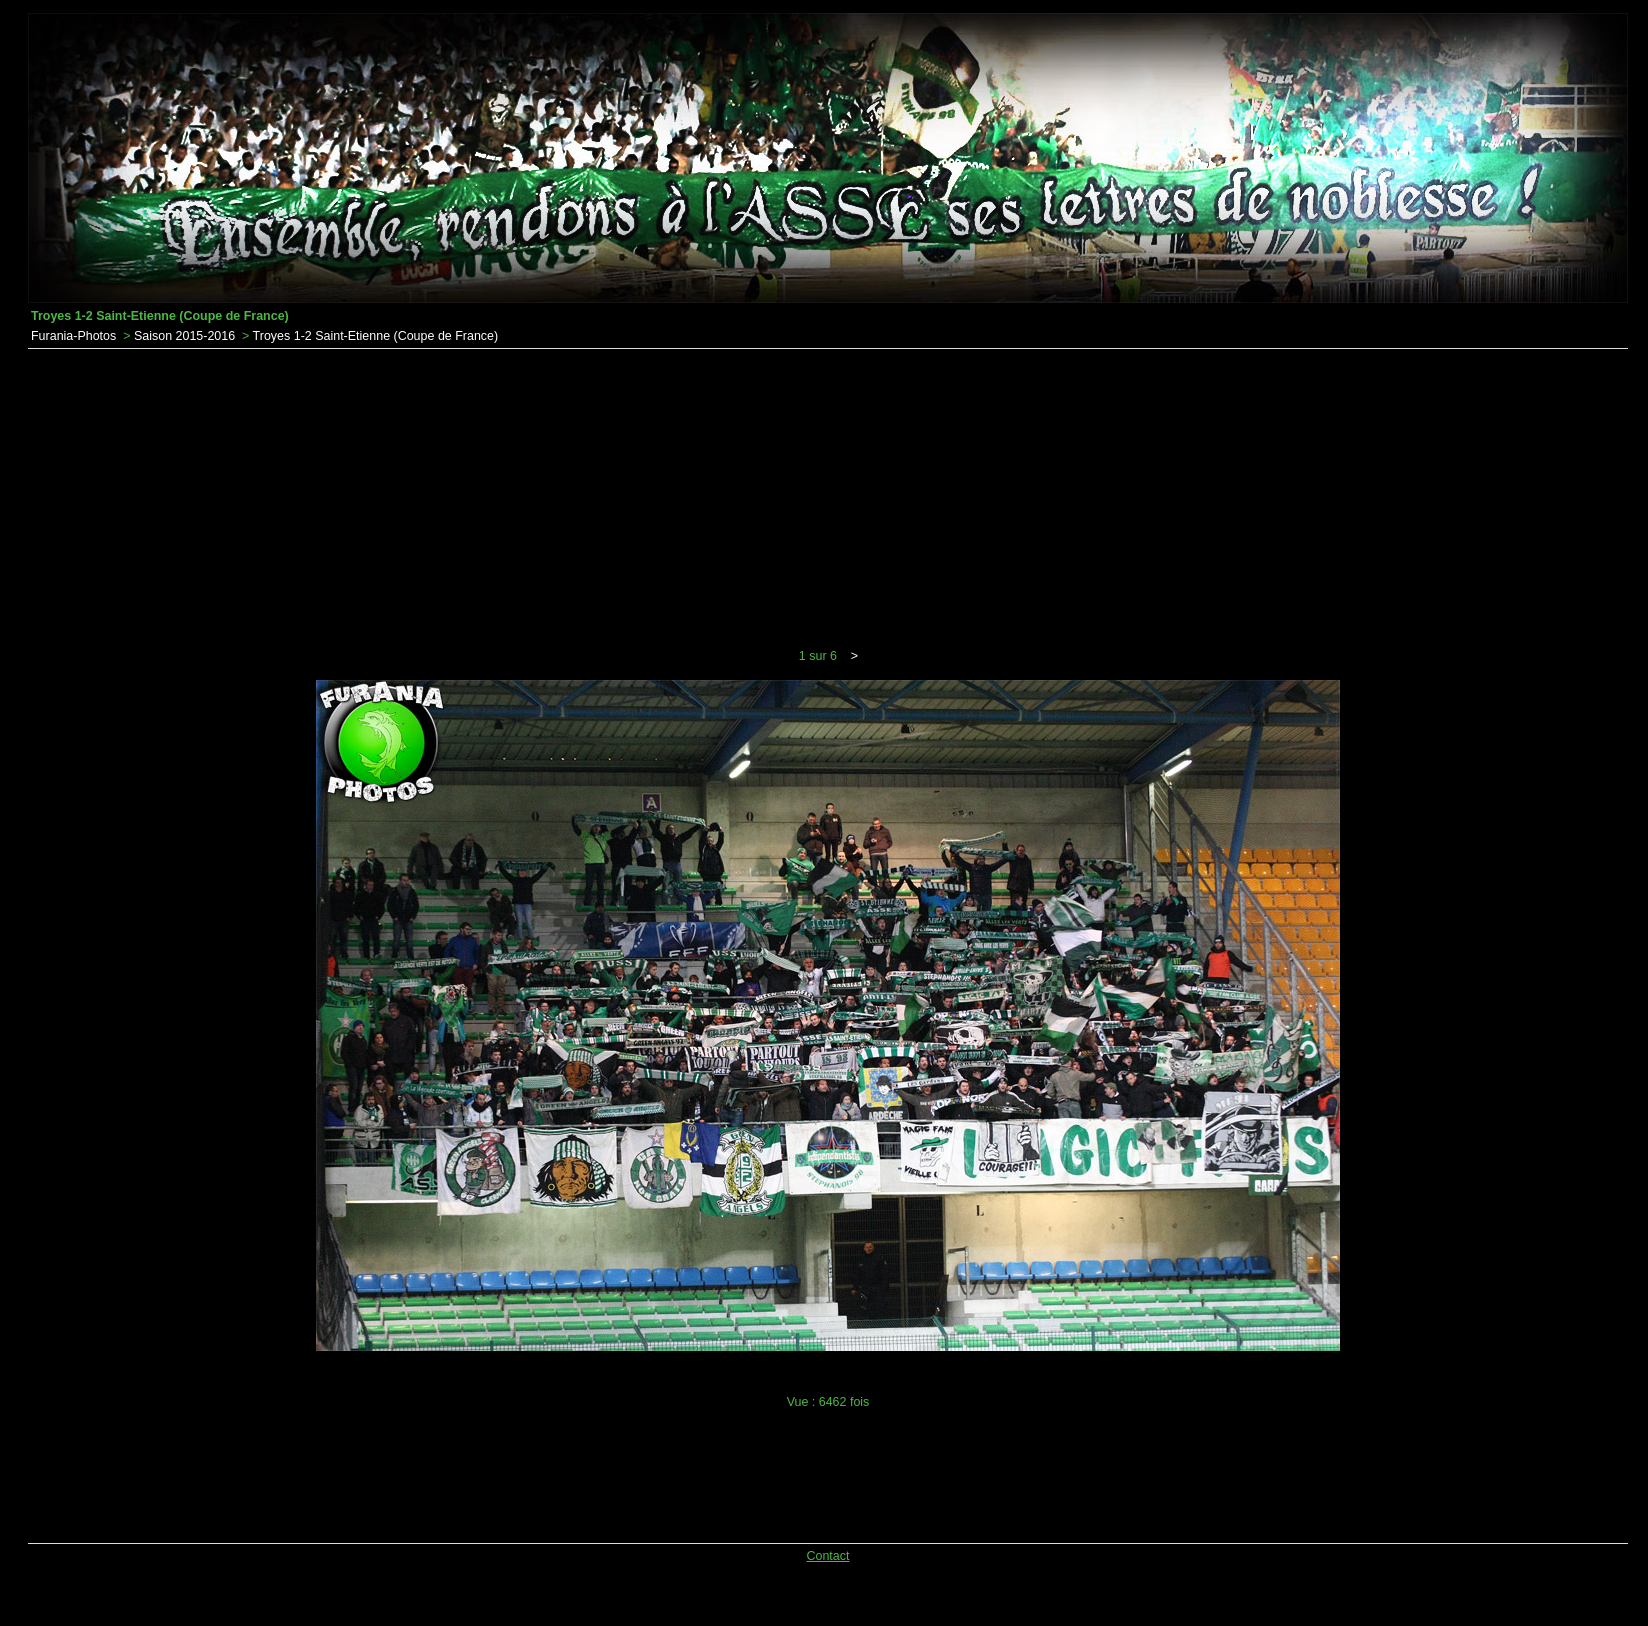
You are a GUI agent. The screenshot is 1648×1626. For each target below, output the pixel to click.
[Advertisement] (828, 499)
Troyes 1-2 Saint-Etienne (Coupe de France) (376, 336)
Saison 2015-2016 (184, 336)
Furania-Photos (73, 336)
